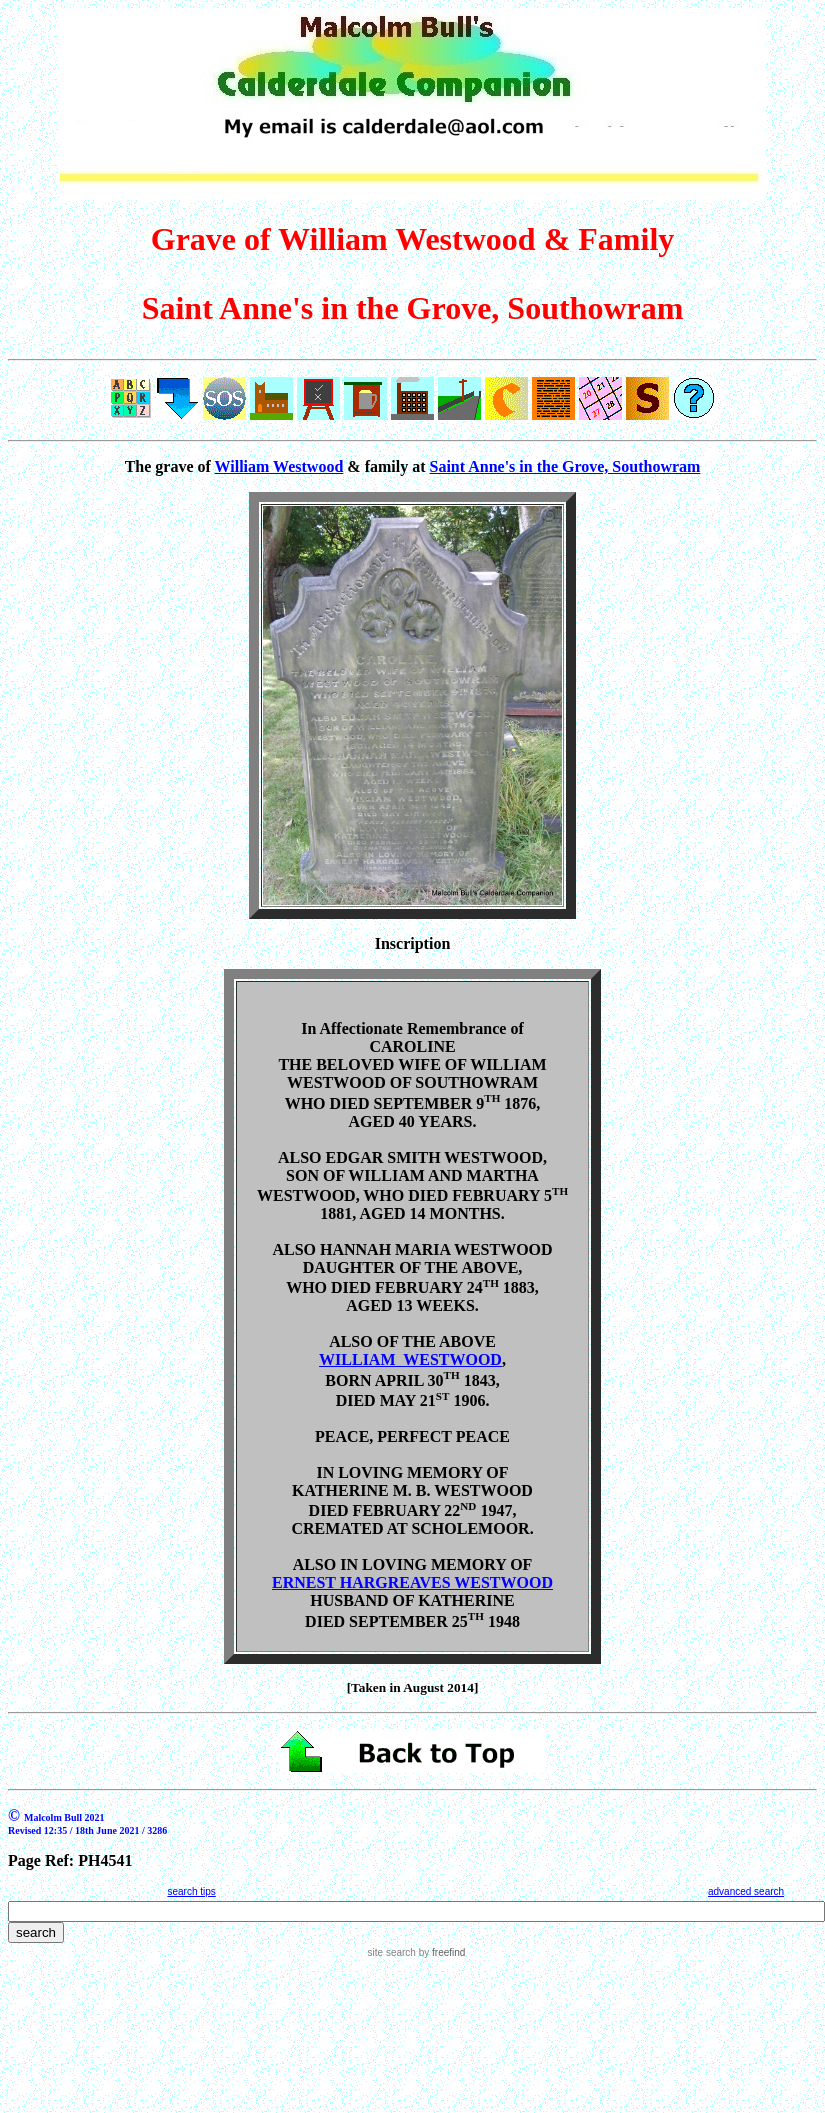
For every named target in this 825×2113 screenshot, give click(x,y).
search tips (191, 1891)
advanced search (746, 1891)
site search (392, 1952)
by (440, 1952)
